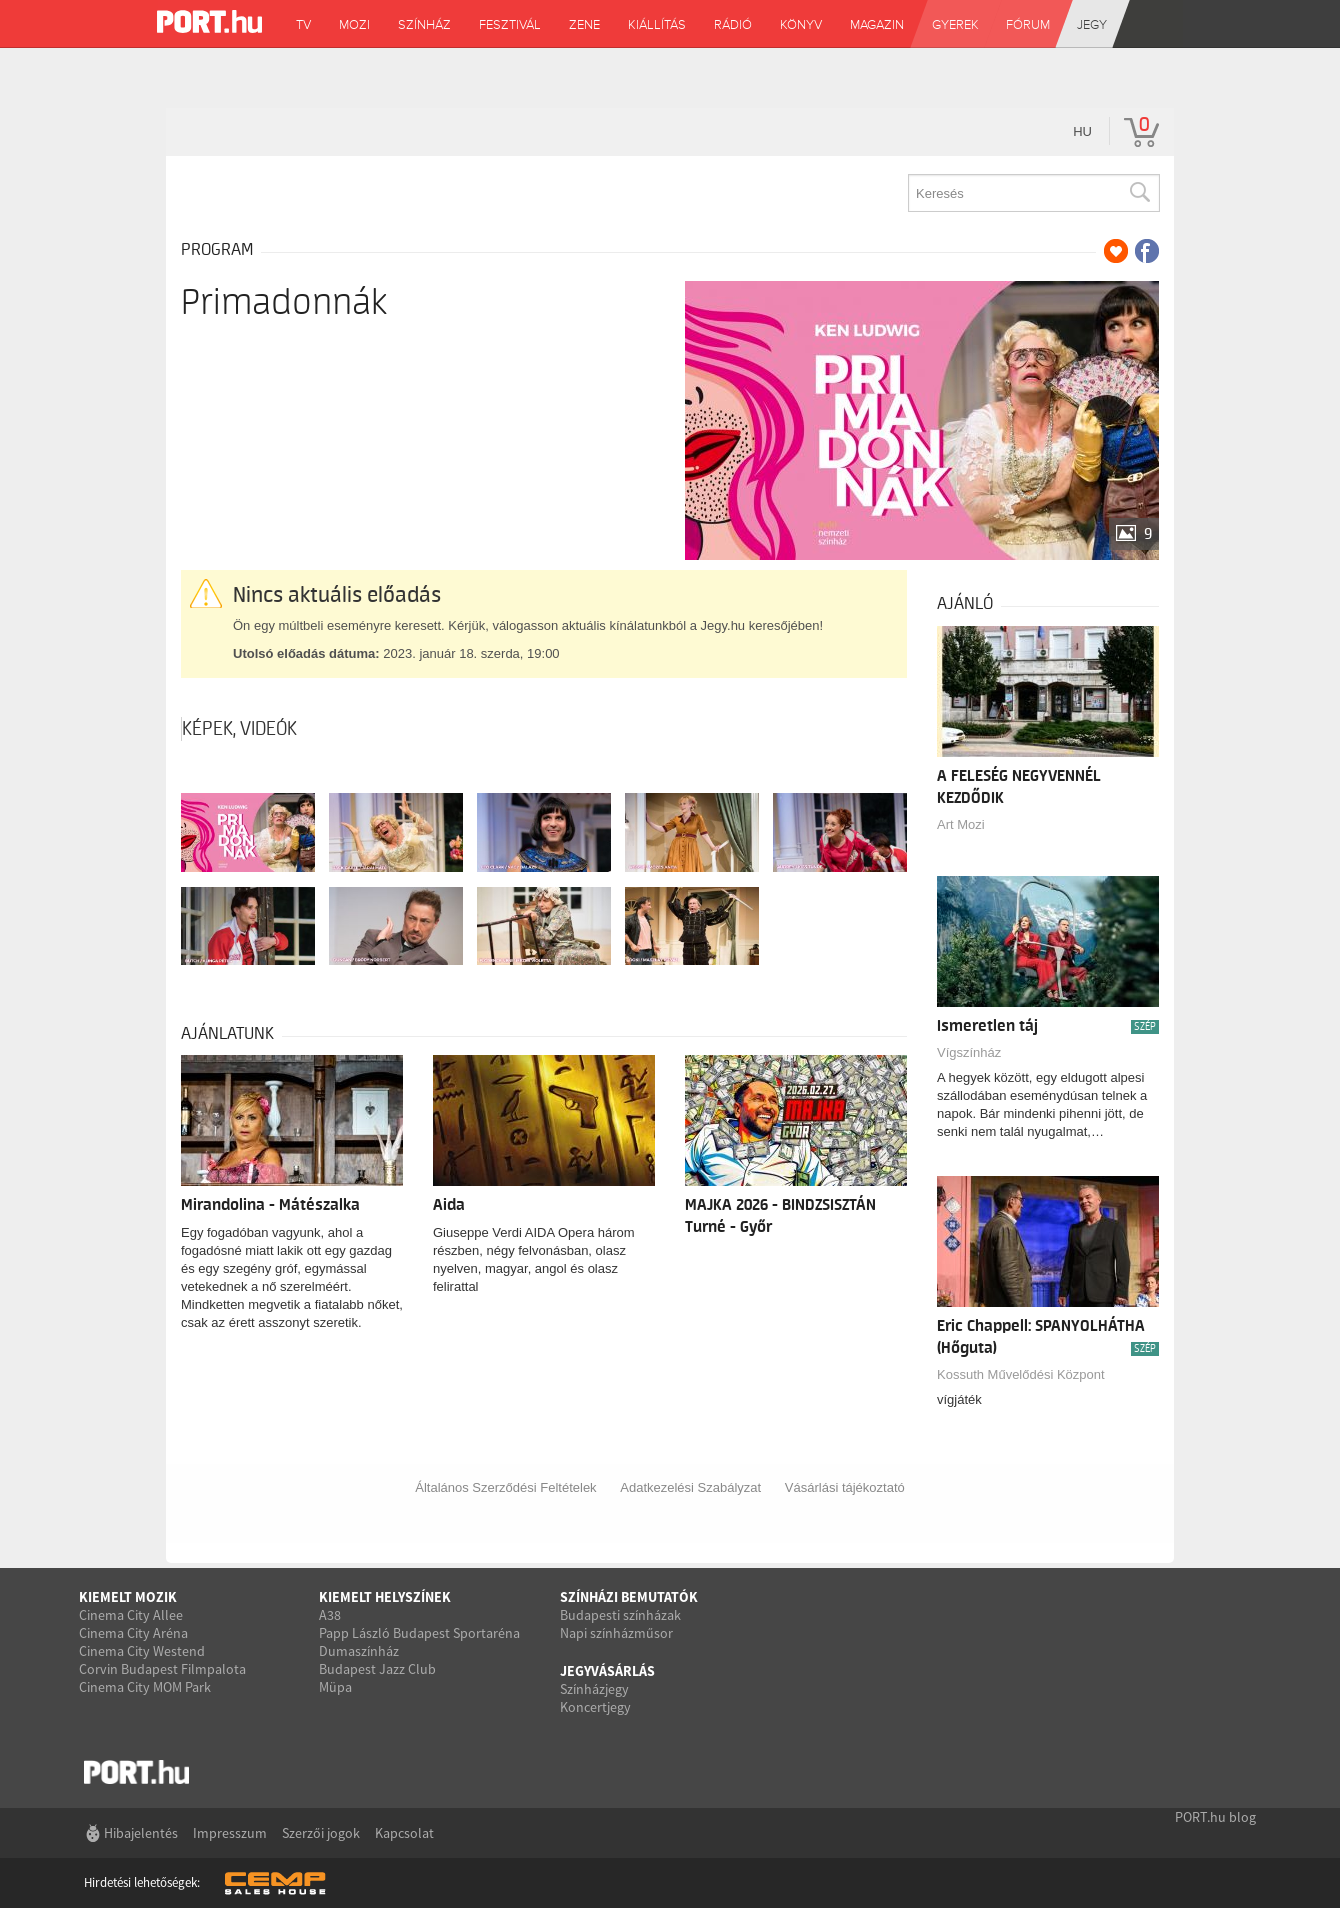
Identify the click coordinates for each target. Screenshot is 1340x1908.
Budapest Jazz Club (377, 1669)
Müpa (335, 1687)
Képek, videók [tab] (239, 729)
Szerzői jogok (321, 1833)
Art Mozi (961, 824)
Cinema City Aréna (133, 1633)
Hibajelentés (141, 1833)
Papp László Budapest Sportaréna (419, 1633)
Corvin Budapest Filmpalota (162, 1669)
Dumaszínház (359, 1651)
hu (1082, 131)
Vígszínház (969, 1052)
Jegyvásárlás (607, 1671)
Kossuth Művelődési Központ (1021, 1374)
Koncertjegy (595, 1707)
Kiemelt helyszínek (385, 1597)
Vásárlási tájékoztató (845, 1487)
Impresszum (230, 1833)
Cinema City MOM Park (145, 1687)
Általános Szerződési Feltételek (505, 1487)
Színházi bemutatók (629, 1597)
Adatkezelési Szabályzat (690, 1487)
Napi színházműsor (616, 1633)
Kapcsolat (404, 1833)
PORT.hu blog (1215, 1817)
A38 (330, 1615)
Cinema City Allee (131, 1615)
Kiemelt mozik (128, 1597)
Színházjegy (594, 1689)
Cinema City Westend (142, 1651)
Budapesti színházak (620, 1615)
